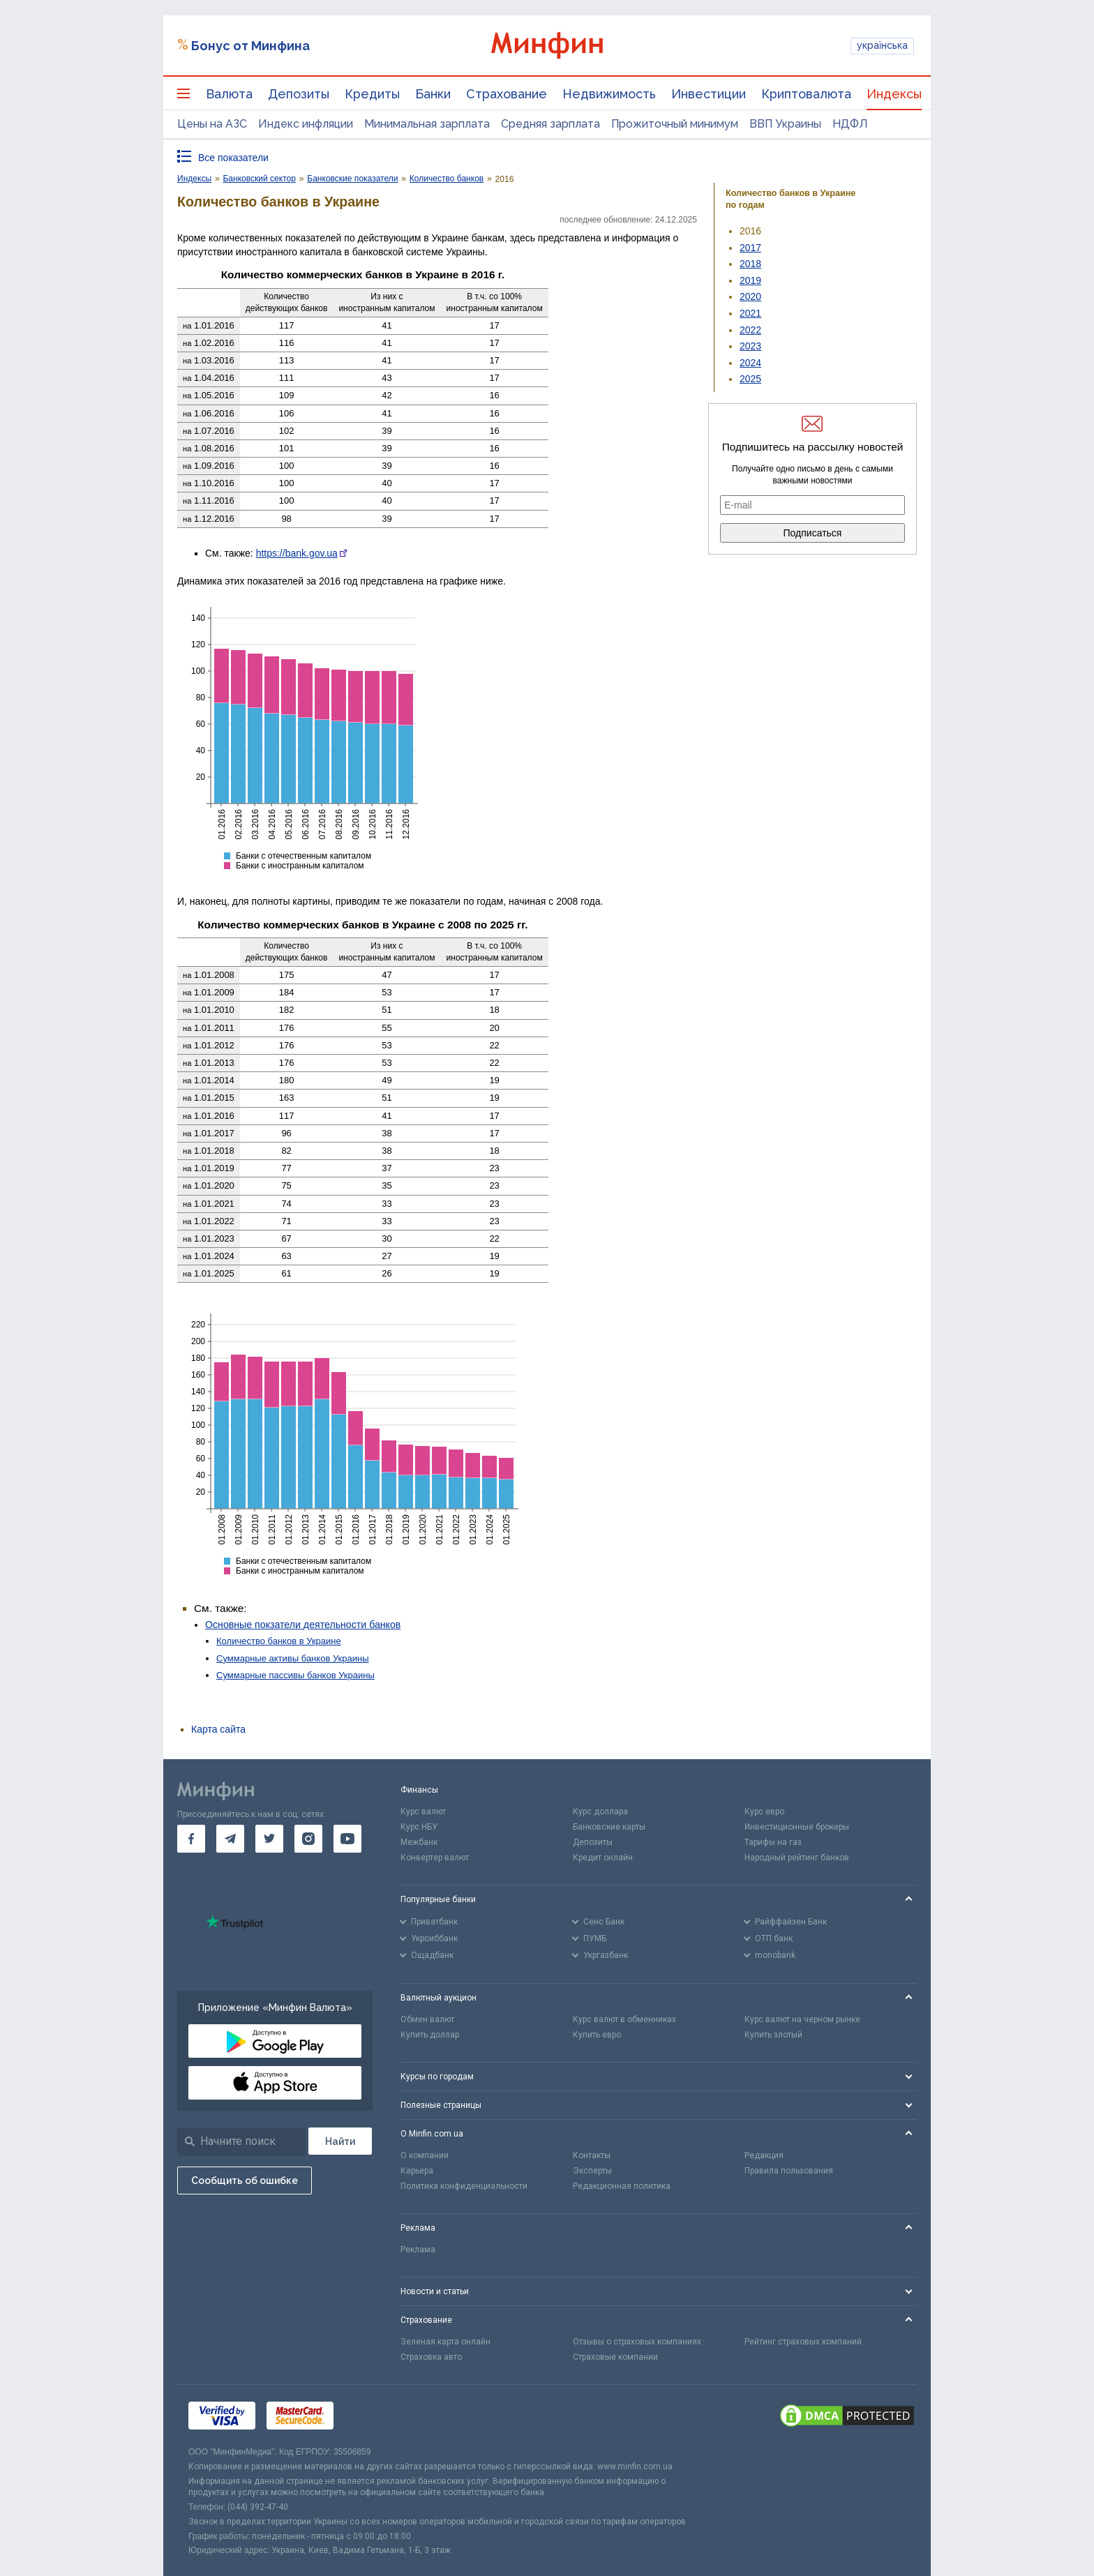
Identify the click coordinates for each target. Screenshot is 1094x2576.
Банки (433, 93)
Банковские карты (609, 1827)
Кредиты (372, 93)
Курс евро (764, 1811)
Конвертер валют (434, 1857)
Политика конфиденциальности (463, 2186)
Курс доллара (600, 1811)
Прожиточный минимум (674, 123)
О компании (424, 2155)
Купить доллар (429, 2035)
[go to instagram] (308, 1839)
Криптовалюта (806, 93)
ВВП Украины (785, 123)
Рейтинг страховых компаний (803, 2342)
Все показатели (233, 157)
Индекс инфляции (305, 123)
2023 (750, 346)
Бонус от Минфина (250, 45)
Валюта (229, 93)
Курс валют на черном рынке (802, 2019)
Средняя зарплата (550, 123)
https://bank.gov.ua (297, 553)
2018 (750, 263)
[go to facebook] (191, 1839)
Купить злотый (773, 2035)
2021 (750, 313)
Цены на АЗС (212, 123)
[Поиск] (340, 2141)
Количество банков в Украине (278, 1641)
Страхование (506, 93)
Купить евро (597, 2035)
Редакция (764, 2155)
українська (882, 45)
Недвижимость (609, 93)
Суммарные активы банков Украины (292, 1658)
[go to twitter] (269, 1839)
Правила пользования (788, 2171)
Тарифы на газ (773, 1842)
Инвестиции (708, 93)
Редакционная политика (621, 2186)
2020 (750, 296)
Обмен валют (427, 2019)
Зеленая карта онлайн (445, 2342)
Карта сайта (218, 1729)
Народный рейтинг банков (796, 1857)
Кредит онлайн (603, 1857)
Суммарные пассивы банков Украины (295, 1675)
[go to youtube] (347, 1839)
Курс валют (423, 1811)
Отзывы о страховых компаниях (637, 2342)
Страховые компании (615, 2357)
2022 (750, 330)
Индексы (894, 93)
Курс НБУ (418, 1827)
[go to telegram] (230, 1839)
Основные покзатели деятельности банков (302, 1624)
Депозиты (298, 93)
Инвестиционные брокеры (796, 1827)
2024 (750, 362)
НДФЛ (850, 123)
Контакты (591, 2155)
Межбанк (418, 1842)
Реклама (417, 2249)
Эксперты (592, 2171)
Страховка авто (431, 2357)
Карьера (416, 2171)
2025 (750, 378)
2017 (750, 247)
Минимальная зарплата (427, 123)
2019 (750, 280)
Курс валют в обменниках (624, 2019)
